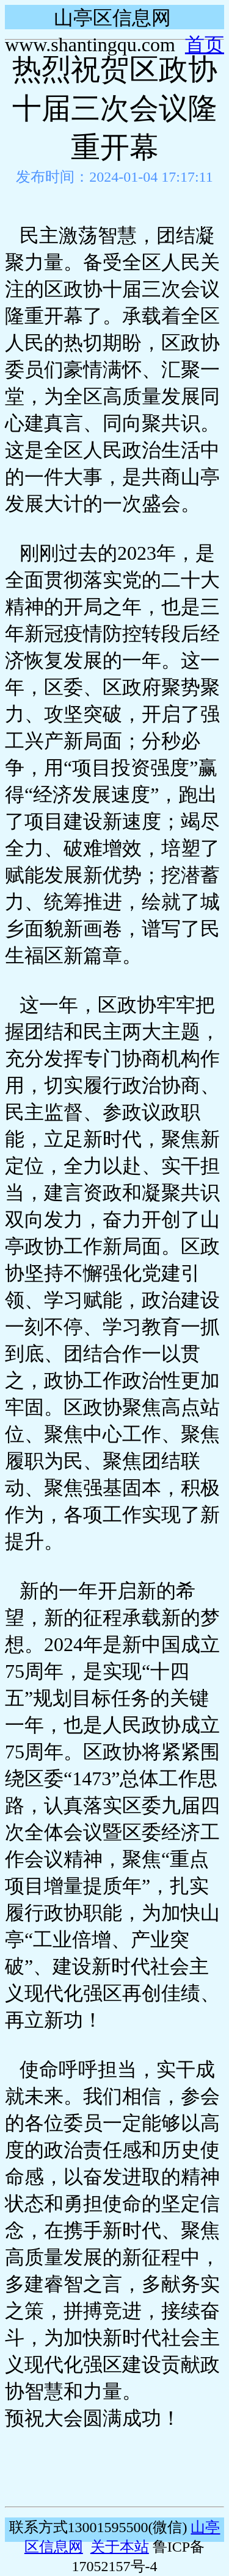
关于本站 (119, 2547)
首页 (204, 44)
